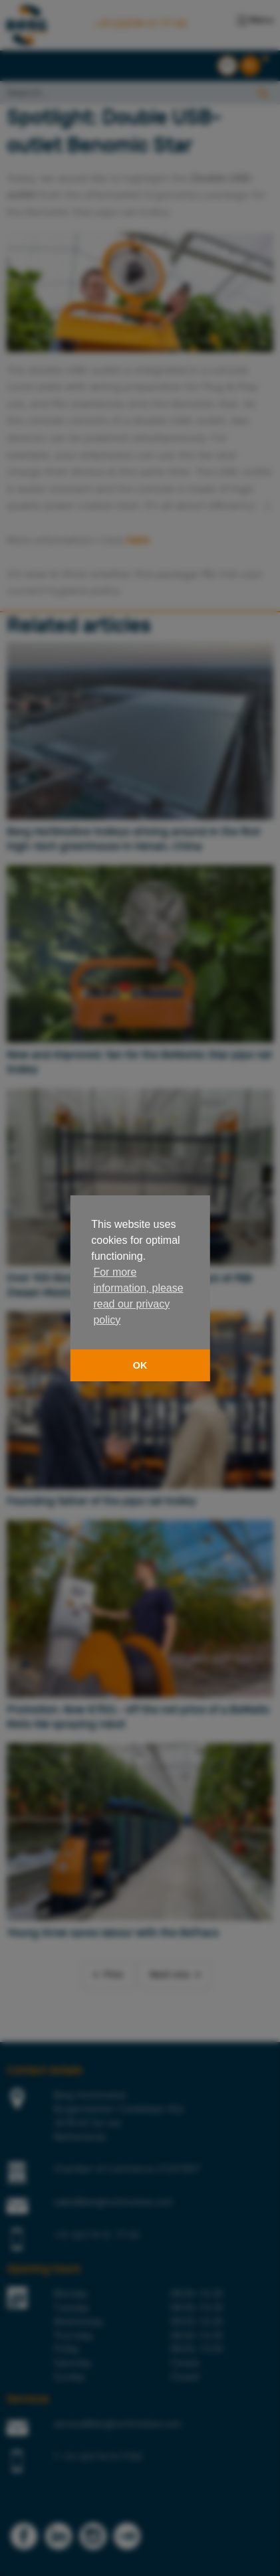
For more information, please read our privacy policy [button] (138, 1296)
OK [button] (140, 1365)
